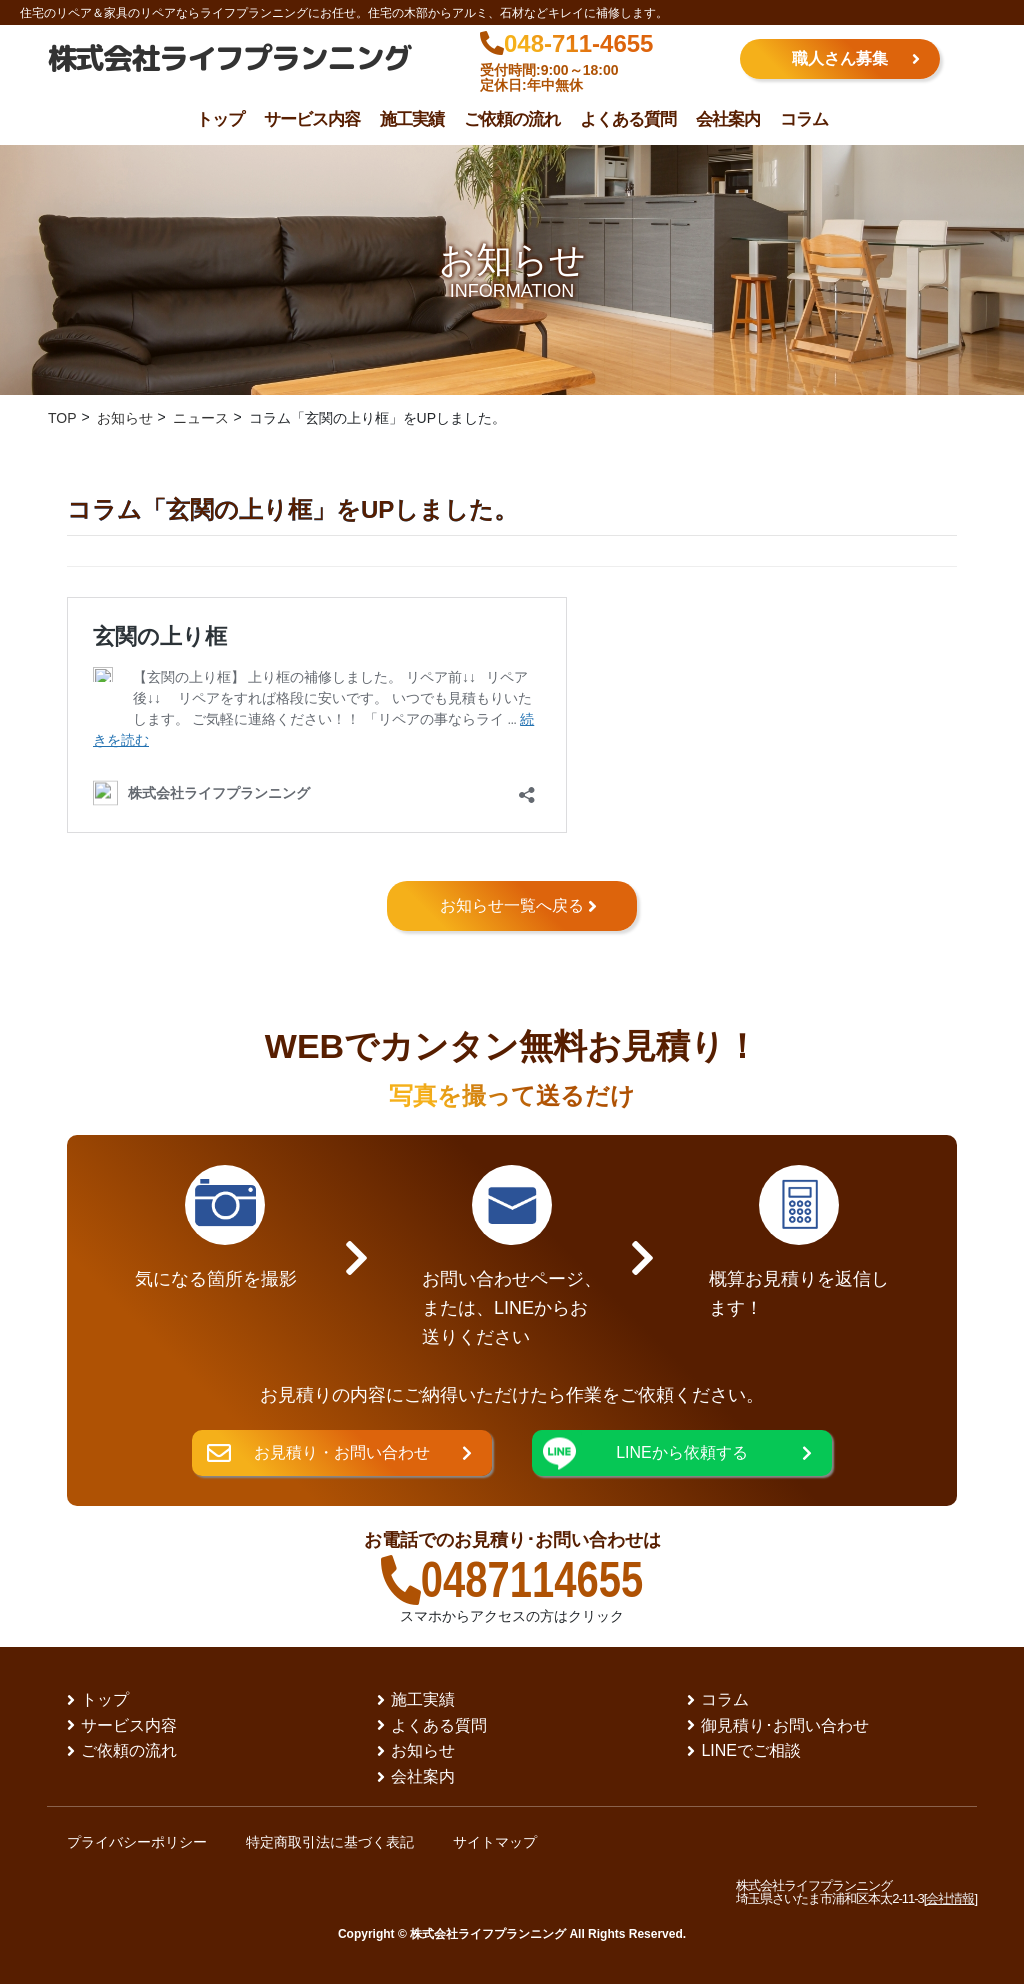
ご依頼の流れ (512, 119)
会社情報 (950, 1898)
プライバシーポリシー (137, 1842)
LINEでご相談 (752, 1750)
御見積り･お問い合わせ (786, 1725)
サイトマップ (497, 1842)
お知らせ (424, 1750)
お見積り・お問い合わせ (342, 1452)
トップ (220, 119)
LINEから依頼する (682, 1452)
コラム (804, 119)
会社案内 (728, 119)
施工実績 (412, 119)
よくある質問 (628, 119)
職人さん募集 (840, 58)
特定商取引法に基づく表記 (331, 1842)
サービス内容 (312, 119)
